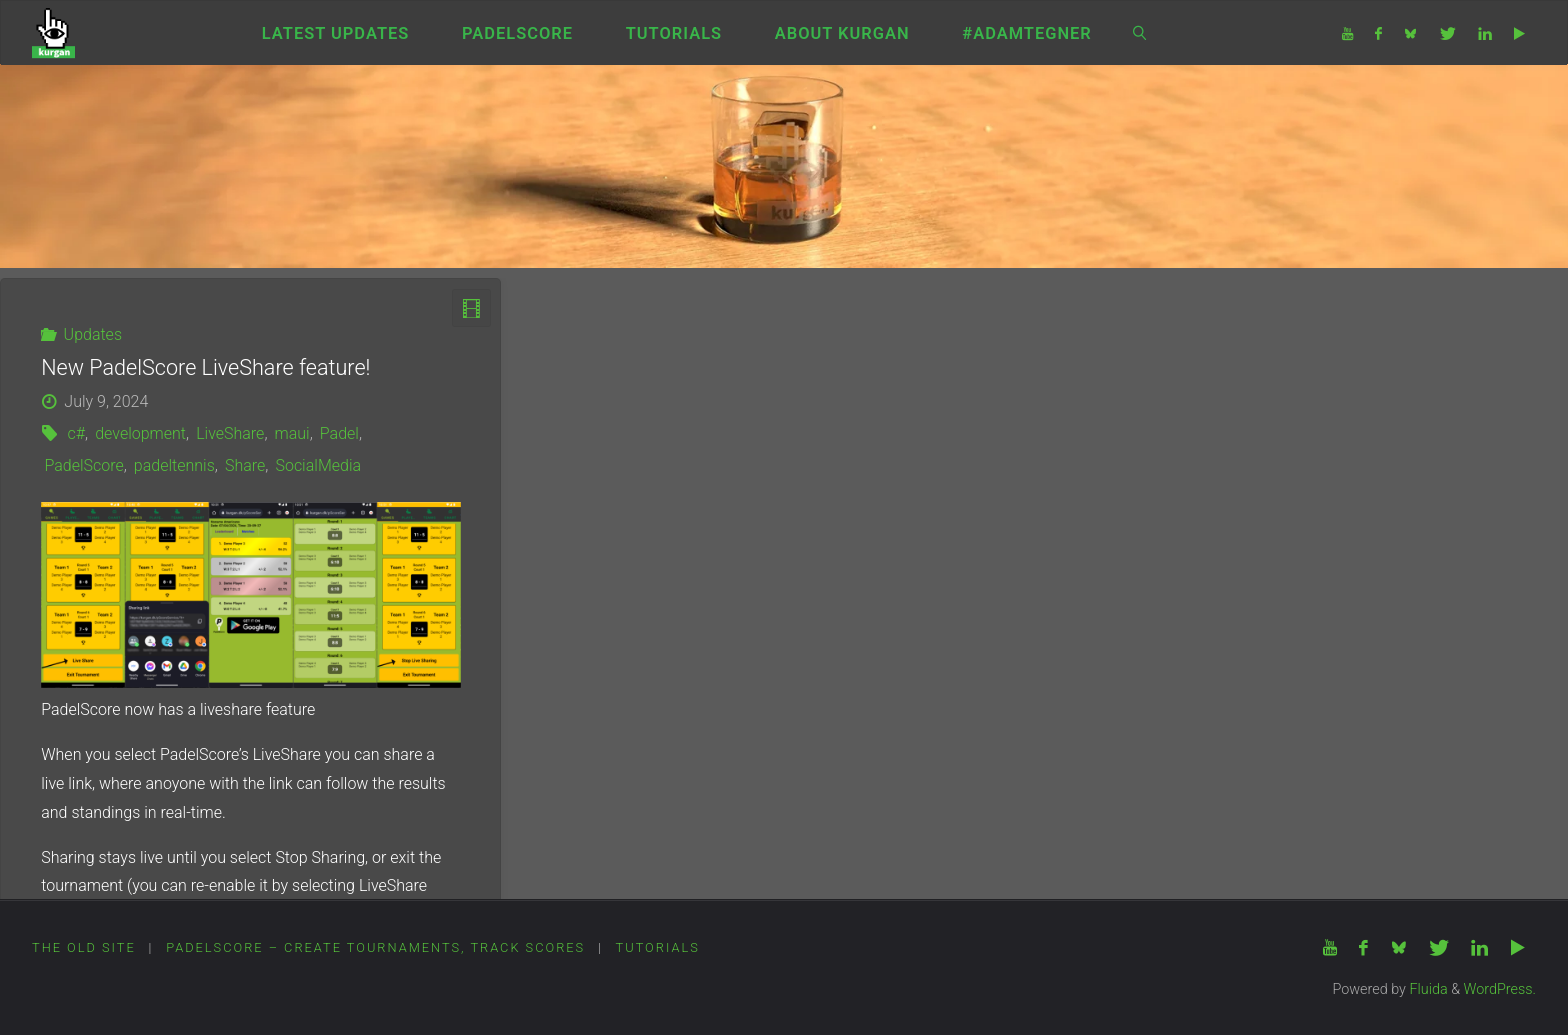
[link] (1140, 33)
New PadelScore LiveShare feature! (205, 367)
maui (292, 433)
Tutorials (658, 947)
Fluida (1427, 989)
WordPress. (1500, 989)
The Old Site (84, 947)
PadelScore (83, 465)
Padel (339, 433)
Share (245, 465)
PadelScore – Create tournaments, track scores (375, 947)
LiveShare (230, 433)
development (140, 433)
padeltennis (174, 465)
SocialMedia (318, 465)
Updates (93, 334)
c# (77, 433)
